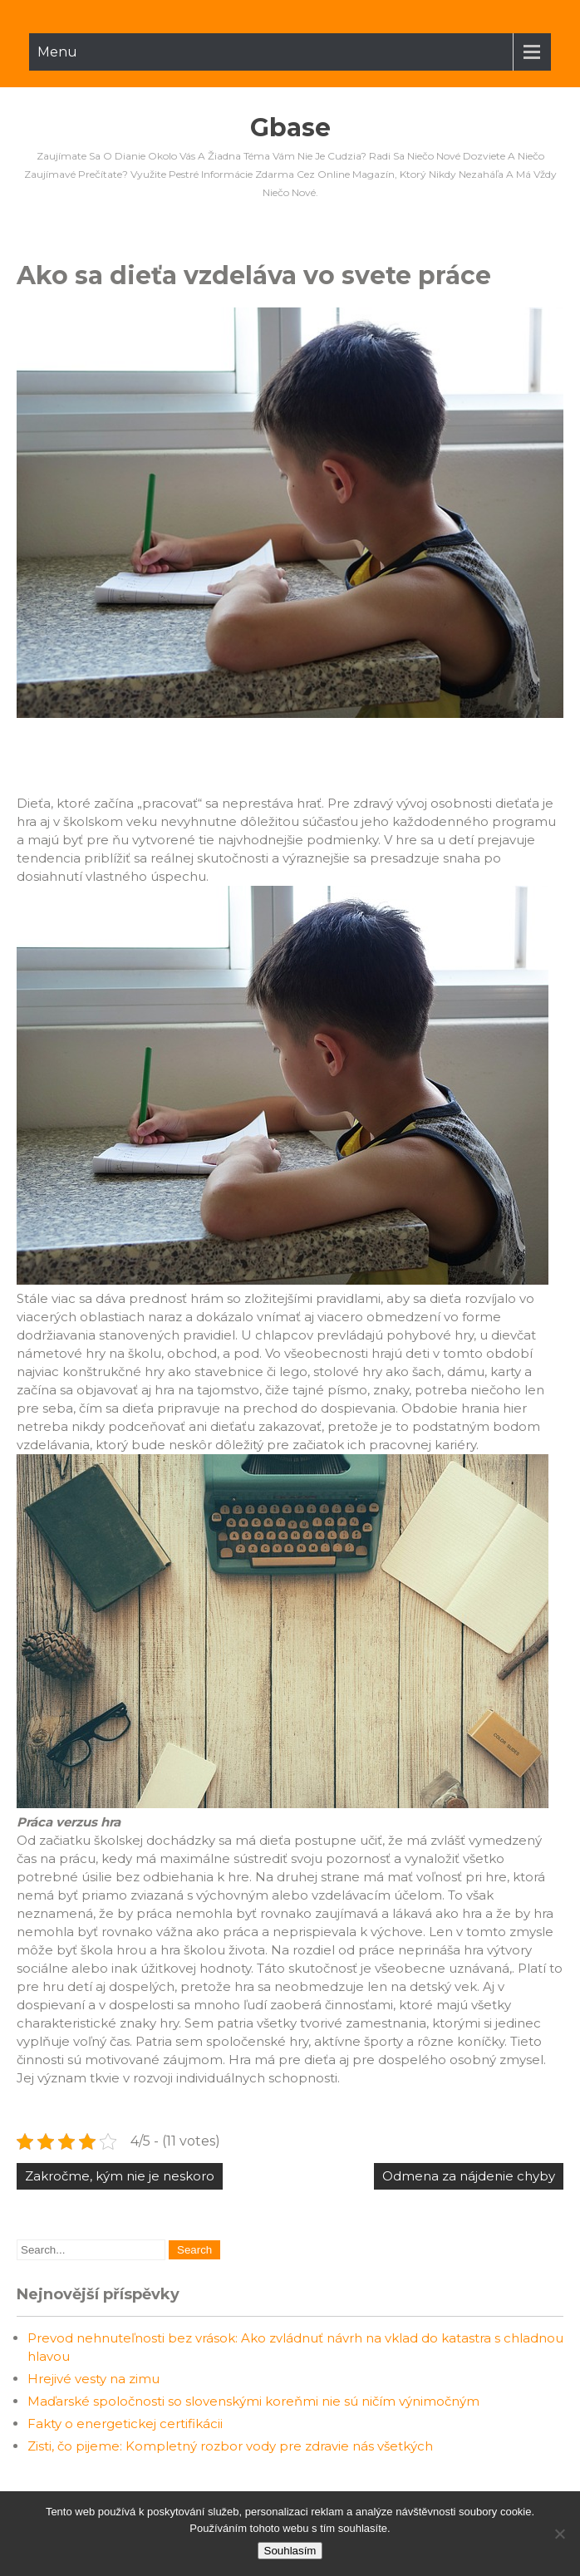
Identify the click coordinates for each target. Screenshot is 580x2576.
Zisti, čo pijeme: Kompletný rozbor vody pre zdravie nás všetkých (230, 2446)
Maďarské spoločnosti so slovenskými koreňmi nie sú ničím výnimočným (253, 2401)
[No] (559, 2533)
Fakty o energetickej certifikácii (125, 2423)
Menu (57, 52)
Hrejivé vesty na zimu (93, 2379)
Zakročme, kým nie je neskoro (119, 2176)
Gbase (290, 127)
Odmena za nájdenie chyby (468, 2176)
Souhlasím (290, 2550)
